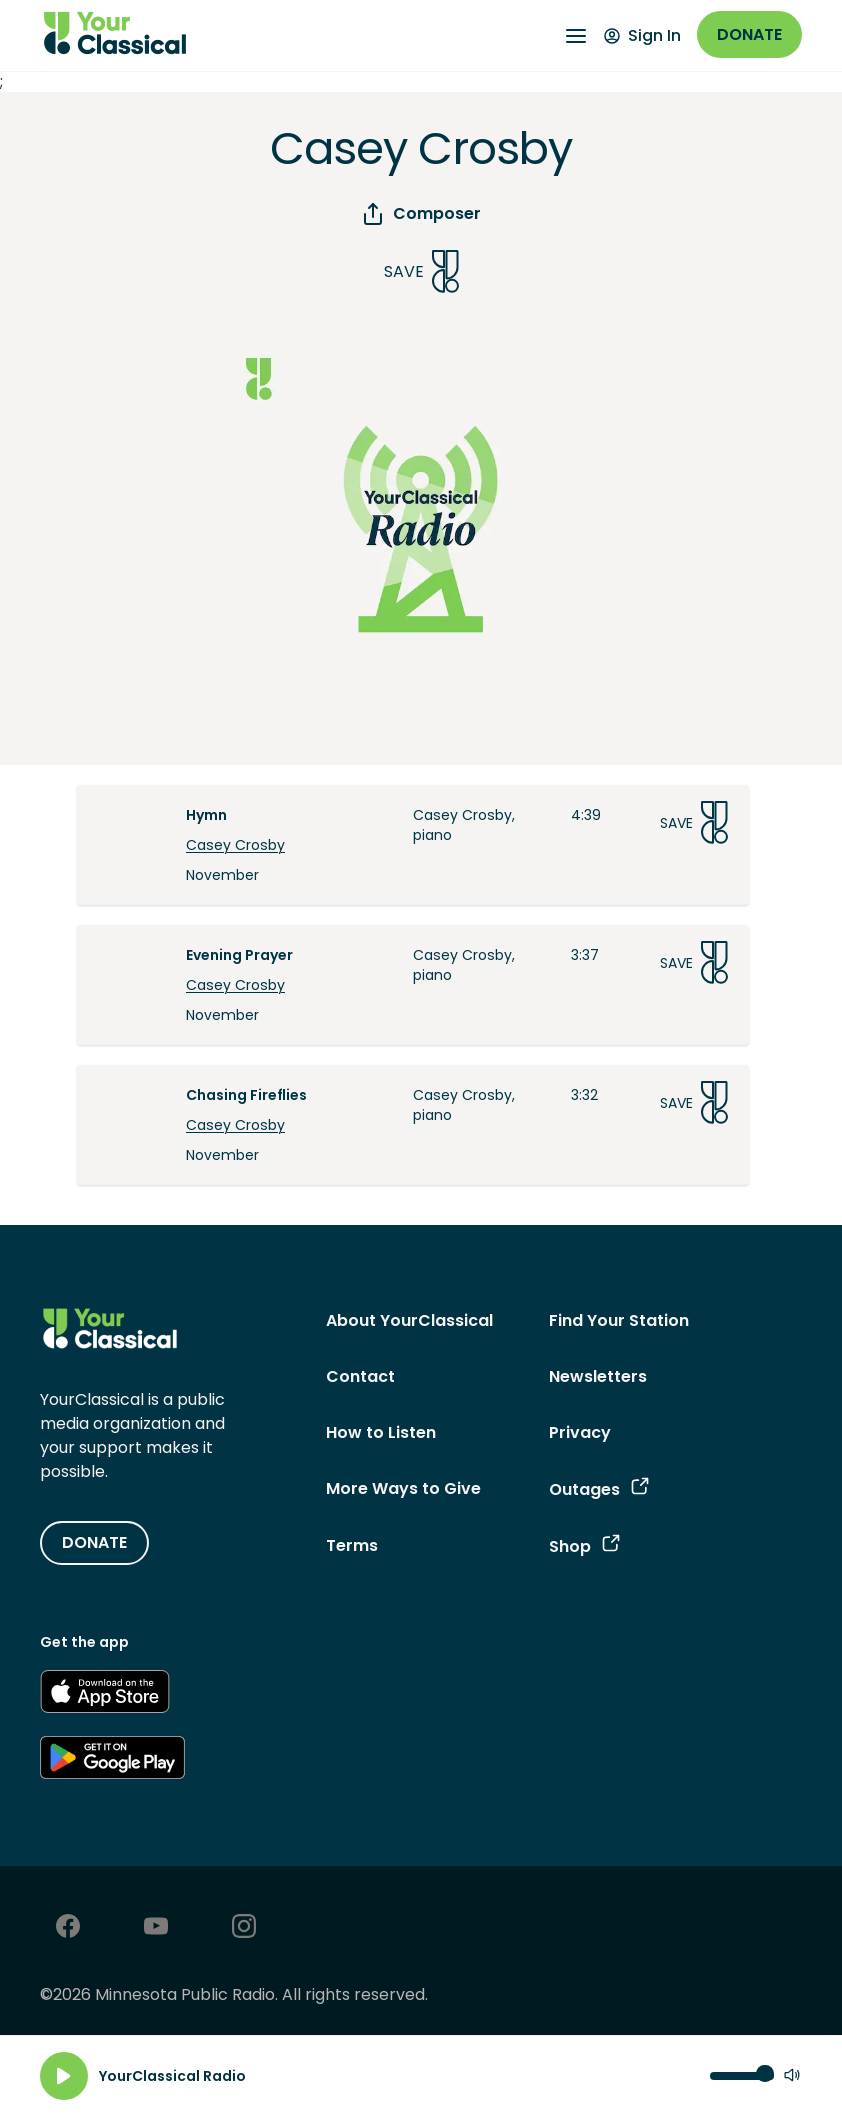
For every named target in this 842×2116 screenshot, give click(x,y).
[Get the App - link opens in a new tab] (105, 1695)
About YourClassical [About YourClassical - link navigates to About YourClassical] (409, 1320)
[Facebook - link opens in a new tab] (68, 1928)
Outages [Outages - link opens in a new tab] (599, 1489)
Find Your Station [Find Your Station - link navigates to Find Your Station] (619, 1320)
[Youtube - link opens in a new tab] (156, 1928)
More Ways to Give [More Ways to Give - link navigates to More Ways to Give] (403, 1488)
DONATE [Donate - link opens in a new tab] (94, 1542)
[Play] (64, 2076)
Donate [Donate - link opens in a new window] (749, 34)
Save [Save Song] (421, 271)
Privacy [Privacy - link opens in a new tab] (580, 1432)
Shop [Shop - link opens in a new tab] (584, 1546)
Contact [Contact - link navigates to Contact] (360, 1376)
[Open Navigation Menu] (576, 36)
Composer (421, 214)
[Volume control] (742, 2076)
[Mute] (792, 2076)
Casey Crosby (235, 845)
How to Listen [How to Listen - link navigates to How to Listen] (381, 1432)
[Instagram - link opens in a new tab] (244, 1928)
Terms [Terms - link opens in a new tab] (352, 1545)
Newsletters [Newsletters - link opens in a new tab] (598, 1376)
